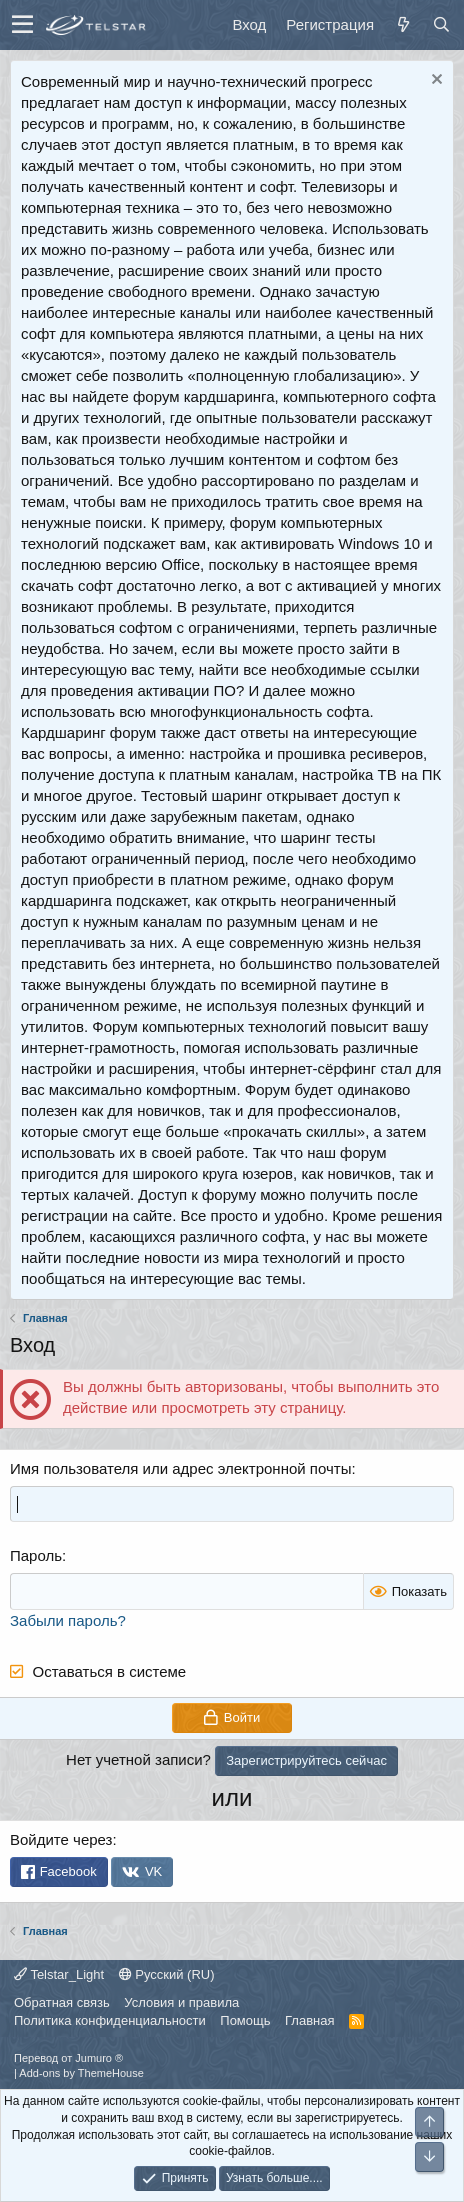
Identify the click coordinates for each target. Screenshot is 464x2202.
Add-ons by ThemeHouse (81, 2073)
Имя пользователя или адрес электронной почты (180, 1468)
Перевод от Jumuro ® (68, 2058)
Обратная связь (62, 2002)
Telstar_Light (59, 1974)
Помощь (245, 2020)
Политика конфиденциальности (110, 2020)
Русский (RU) (167, 1974)
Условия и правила (181, 2002)
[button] (22, 25)
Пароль (36, 1555)
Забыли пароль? (68, 1620)
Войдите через (61, 1839)
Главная (309, 2020)
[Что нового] (403, 24)
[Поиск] (441, 24)
